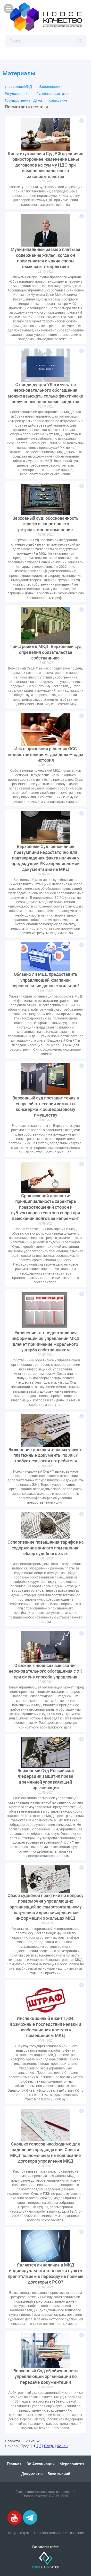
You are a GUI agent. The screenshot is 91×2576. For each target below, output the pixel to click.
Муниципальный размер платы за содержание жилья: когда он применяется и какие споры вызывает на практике (45, 258)
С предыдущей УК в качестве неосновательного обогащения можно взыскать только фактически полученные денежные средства (45, 393)
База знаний (59, 2473)
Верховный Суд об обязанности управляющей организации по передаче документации (45, 2376)
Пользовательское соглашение (59, 2533)
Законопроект (50, 86)
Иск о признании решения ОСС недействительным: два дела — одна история (45, 754)
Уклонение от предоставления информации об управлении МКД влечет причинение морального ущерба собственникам (45, 1341)
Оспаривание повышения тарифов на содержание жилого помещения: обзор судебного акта (46, 1547)
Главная (14, 2463)
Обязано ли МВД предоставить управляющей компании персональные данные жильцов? (45, 979)
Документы (32, 2473)
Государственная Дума (23, 100)
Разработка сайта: (45, 2547)
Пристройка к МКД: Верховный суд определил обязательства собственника (45, 652)
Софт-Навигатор (45, 2560)
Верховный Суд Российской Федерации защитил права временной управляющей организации (45, 1779)
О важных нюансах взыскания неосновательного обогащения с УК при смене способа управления (45, 1671)
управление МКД (18, 86)
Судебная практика (52, 93)
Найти (79, 41)
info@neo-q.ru (18, 2533)
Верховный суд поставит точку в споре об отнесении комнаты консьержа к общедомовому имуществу (45, 1106)
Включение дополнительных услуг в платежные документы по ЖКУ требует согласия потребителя (45, 1455)
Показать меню (8, 8)
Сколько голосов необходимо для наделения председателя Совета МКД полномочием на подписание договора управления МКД (45, 2152)
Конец (62, 2445)
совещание (58, 100)
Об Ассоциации (40, 2463)
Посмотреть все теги (26, 107)
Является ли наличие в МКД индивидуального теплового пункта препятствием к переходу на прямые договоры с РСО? (45, 2273)
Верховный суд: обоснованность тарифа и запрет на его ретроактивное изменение (45, 523)
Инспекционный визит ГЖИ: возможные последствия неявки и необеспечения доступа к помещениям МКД (45, 2027)
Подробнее (81, 120)
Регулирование (17, 93)
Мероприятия (71, 2463)
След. (49, 2445)
